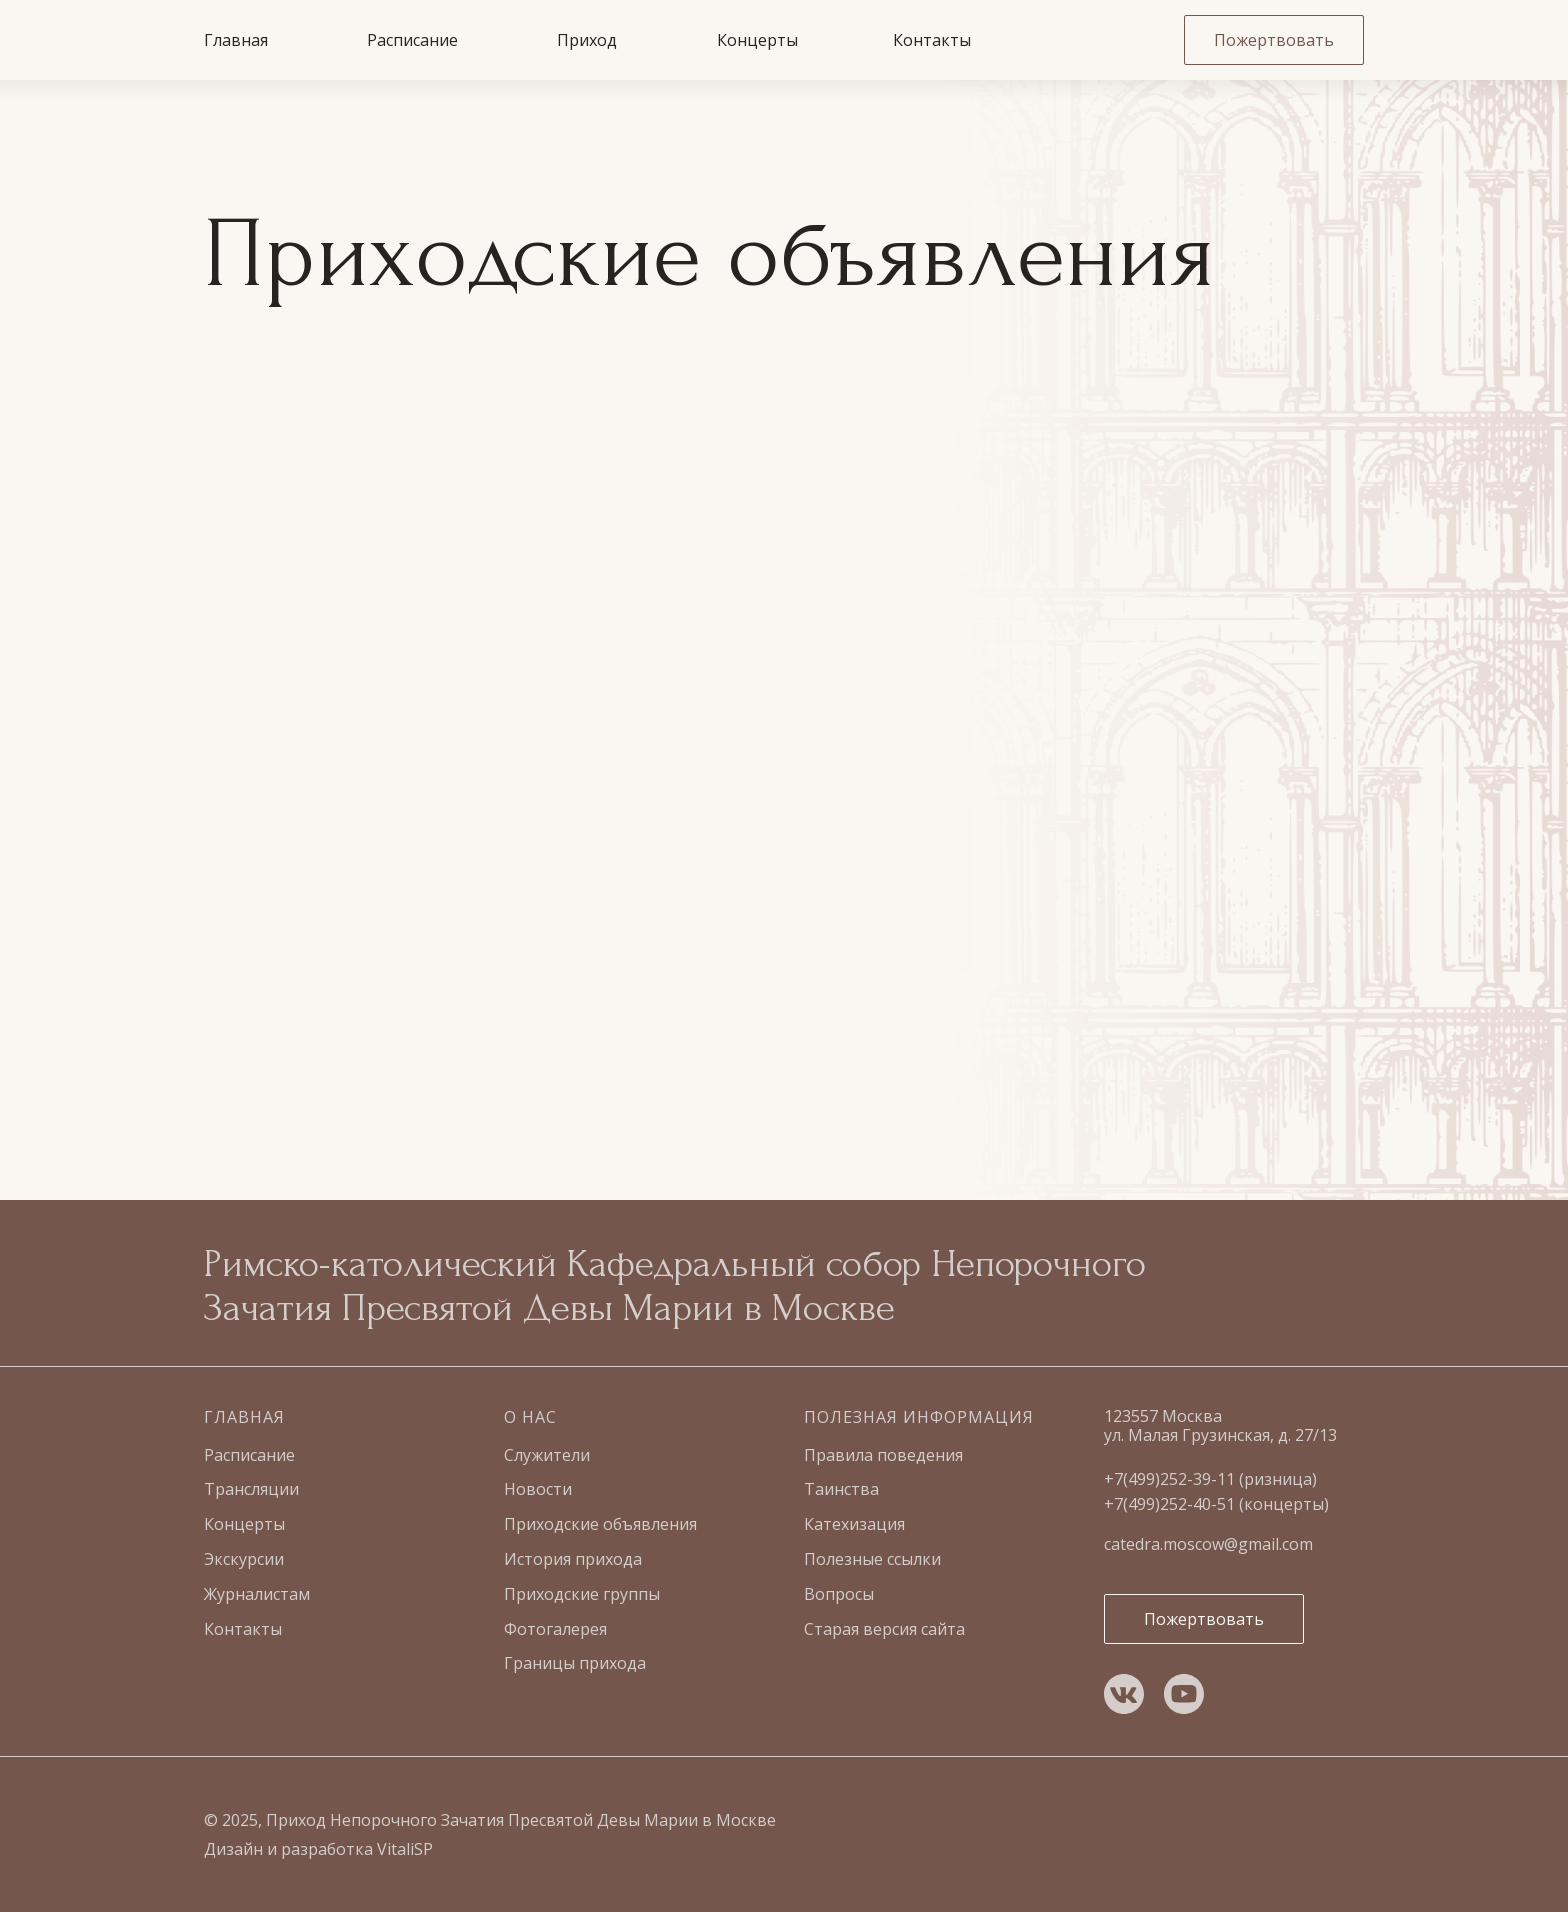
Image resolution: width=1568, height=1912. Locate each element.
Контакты (932, 40)
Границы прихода (575, 1663)
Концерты (757, 40)
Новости (538, 1489)
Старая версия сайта (884, 1629)
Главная (236, 40)
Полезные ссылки (872, 1559)
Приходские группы (582, 1594)
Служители (547, 1455)
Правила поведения (883, 1455)
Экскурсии (244, 1559)
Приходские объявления (600, 1524)
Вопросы (839, 1594)
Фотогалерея (555, 1629)
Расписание (412, 40)
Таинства (841, 1489)
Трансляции (251, 1489)
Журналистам (257, 1594)
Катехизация (854, 1524)
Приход (587, 40)
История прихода (573, 1559)
